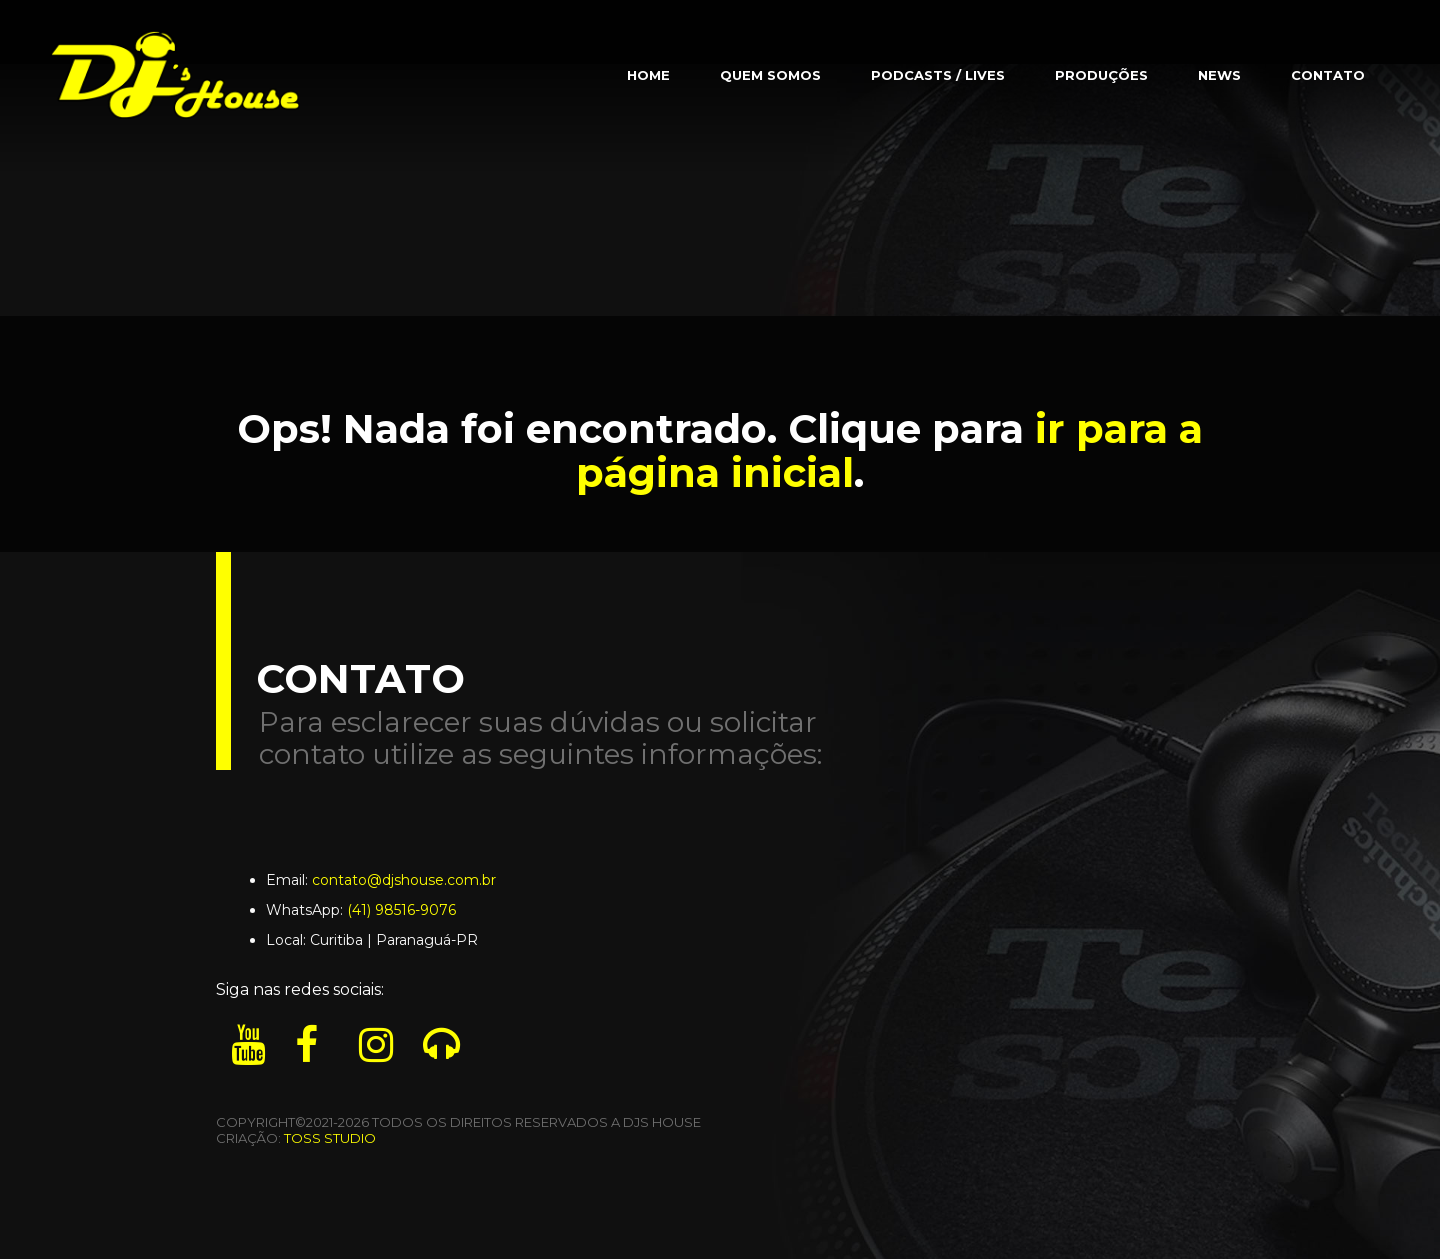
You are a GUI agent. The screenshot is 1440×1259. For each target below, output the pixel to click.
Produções (1101, 75)
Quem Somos (770, 75)
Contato (1328, 75)
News (1219, 75)
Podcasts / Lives (938, 75)
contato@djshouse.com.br (404, 880)
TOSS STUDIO (330, 1138)
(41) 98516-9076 (401, 910)
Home (648, 75)
